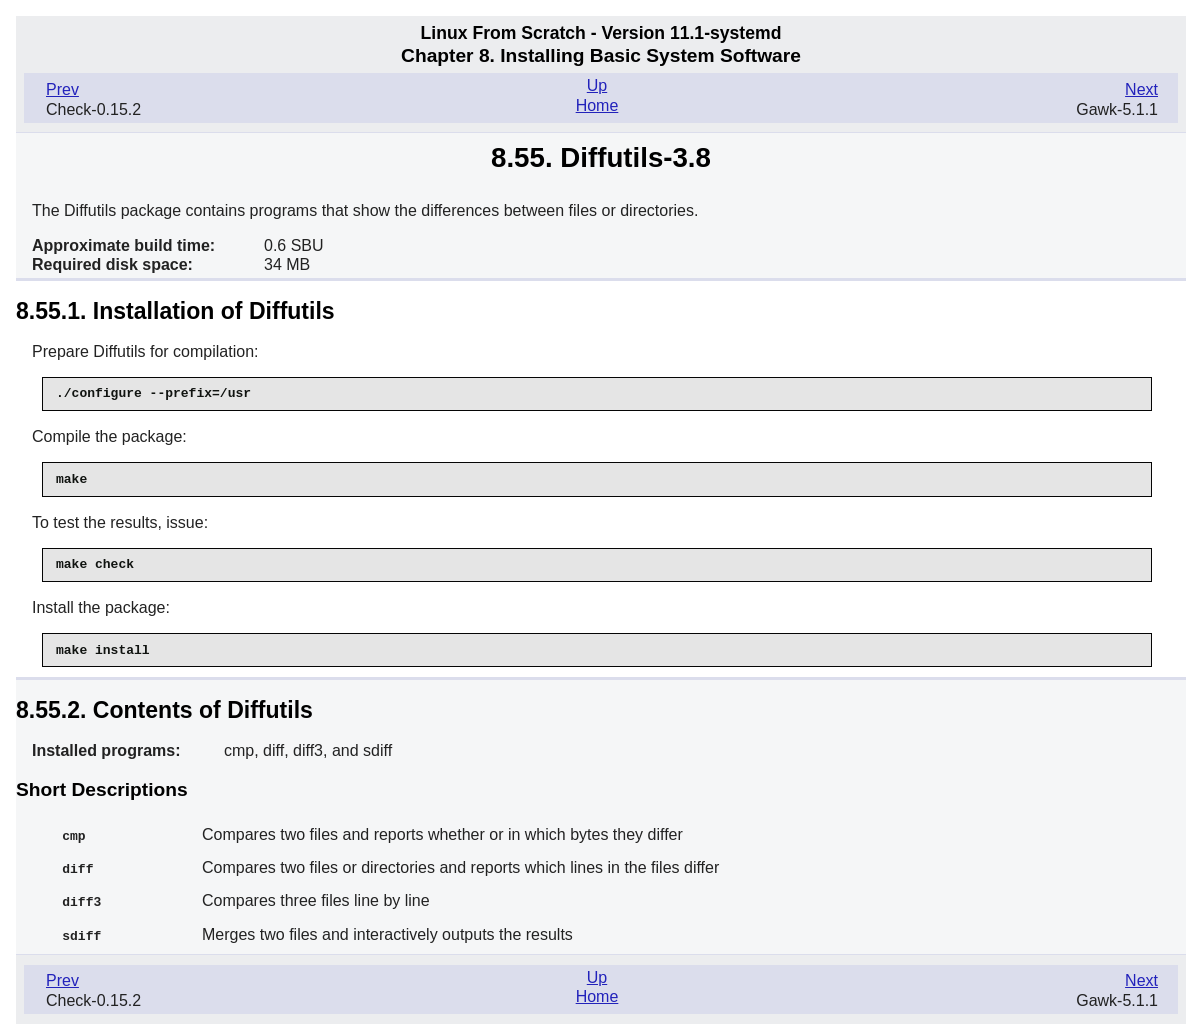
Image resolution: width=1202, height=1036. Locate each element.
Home (597, 105)
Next (1141, 89)
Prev (62, 89)
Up (597, 85)
